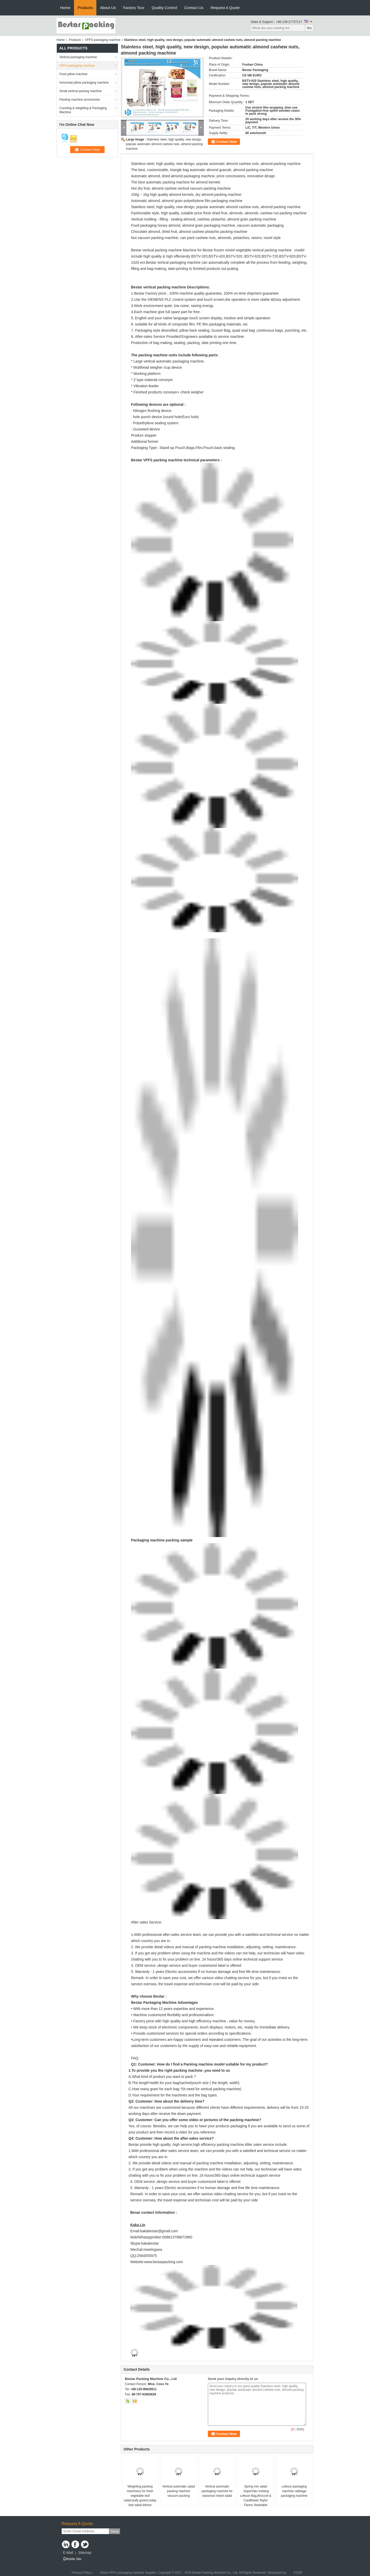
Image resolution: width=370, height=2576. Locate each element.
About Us (108, 7)
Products (85, 7)
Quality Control (164, 7)
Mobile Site (72, 2559)
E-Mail (68, 2553)
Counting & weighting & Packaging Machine (83, 110)
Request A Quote (224, 7)
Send (114, 2531)
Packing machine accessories (79, 99)
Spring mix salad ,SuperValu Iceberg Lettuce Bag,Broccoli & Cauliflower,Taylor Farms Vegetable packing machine (255, 2498)
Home (65, 7)
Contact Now (226, 142)
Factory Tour (133, 7)
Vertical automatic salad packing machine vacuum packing (178, 2491)
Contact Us (193, 7)
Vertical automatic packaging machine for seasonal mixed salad (217, 2491)
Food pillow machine (73, 74)
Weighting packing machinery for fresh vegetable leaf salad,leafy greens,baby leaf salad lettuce (140, 2496)
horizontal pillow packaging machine (84, 82)
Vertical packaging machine (78, 57)
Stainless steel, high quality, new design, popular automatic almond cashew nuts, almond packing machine (164, 144)
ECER (298, 2572)
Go (309, 28)
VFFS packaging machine (102, 40)
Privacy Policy (81, 2572)
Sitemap (84, 2553)
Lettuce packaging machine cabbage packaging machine (294, 2491)
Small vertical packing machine (80, 91)
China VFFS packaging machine (122, 2572)
